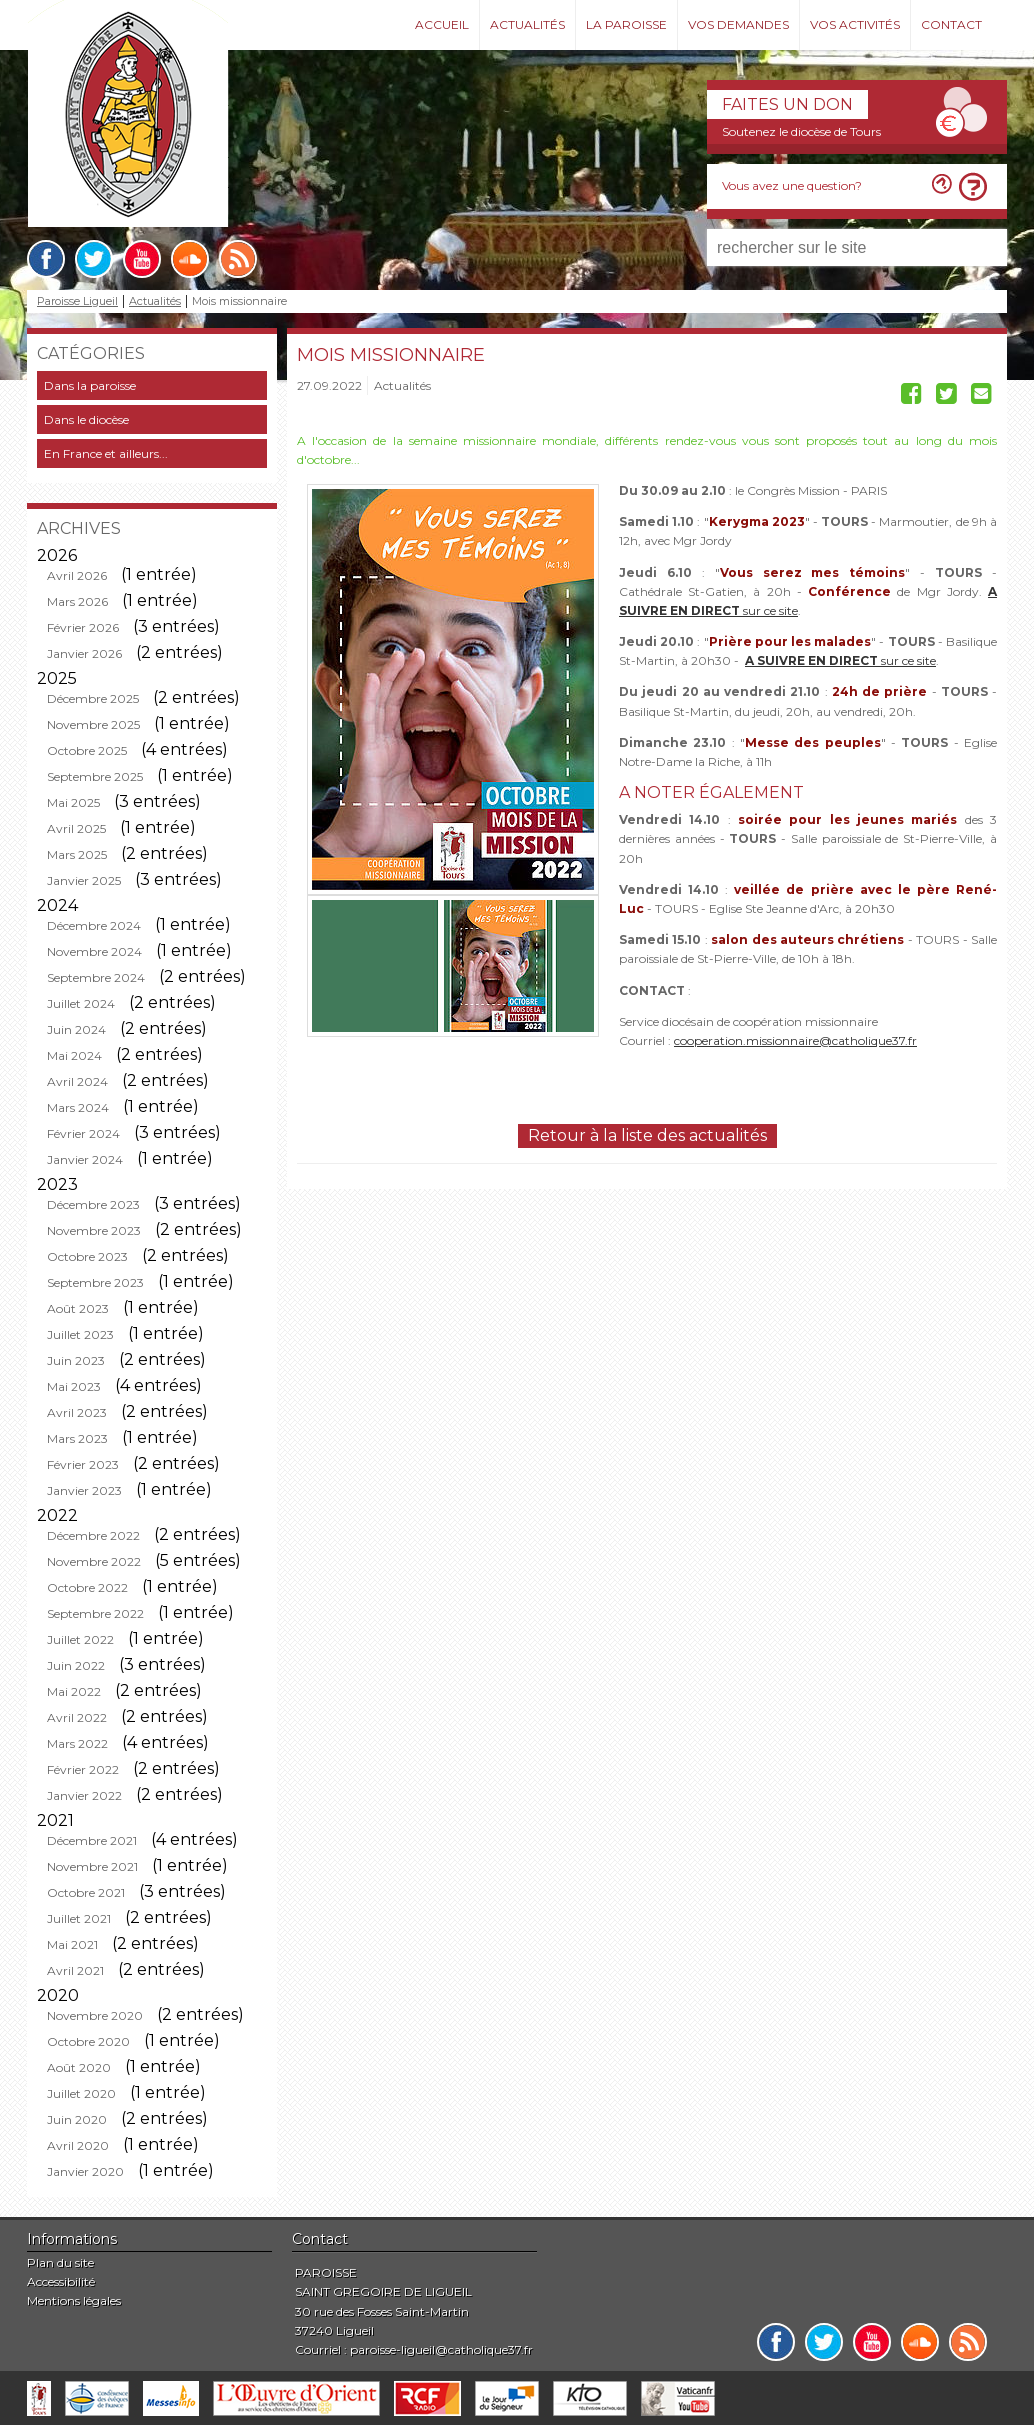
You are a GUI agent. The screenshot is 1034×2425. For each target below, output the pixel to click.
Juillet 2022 (80, 1639)
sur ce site (840, 660)
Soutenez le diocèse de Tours (801, 131)
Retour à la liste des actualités (647, 1135)
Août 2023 (78, 1308)
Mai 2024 (74, 1055)
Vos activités (855, 24)
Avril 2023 (77, 1412)
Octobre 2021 (86, 1892)
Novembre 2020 (95, 2015)
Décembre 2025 (93, 698)
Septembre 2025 (95, 776)
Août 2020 (79, 2067)
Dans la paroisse (90, 385)
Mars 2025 (77, 854)
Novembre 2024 (94, 951)
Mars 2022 (77, 1743)
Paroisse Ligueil (77, 301)
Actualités (527, 24)
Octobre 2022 (87, 1587)
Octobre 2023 (87, 1256)
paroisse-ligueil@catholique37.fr (441, 2349)
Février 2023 (83, 1464)
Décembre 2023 (93, 1204)
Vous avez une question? (792, 185)
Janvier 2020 (85, 2171)
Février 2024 (83, 1133)
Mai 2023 (74, 1386)
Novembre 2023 (94, 1230)
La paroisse (626, 24)
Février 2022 (83, 1769)
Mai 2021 (72, 1944)
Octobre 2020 (88, 2041)
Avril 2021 (75, 1970)
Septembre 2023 (95, 1282)
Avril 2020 (78, 2145)
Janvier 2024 (85, 1159)
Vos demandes (738, 24)
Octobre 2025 (87, 750)
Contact (951, 24)
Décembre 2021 (92, 1840)
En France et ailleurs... (106, 453)
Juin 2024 (76, 1029)
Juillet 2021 (79, 1918)
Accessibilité (61, 2281)
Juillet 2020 (81, 2093)
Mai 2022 (74, 1691)
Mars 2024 (78, 1107)
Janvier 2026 (84, 653)
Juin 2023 (76, 1360)
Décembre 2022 (93, 1535)
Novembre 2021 (92, 1866)
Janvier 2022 (84, 1795)
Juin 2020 (77, 2119)
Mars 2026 (77, 601)
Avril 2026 (77, 575)
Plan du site (60, 2262)
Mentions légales (74, 2300)
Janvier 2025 (84, 880)
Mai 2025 (73, 802)
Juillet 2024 (81, 1003)
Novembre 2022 (94, 1561)
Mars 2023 (77, 1438)
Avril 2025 (76, 828)
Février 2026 (83, 627)
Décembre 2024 (94, 925)
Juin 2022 (76, 1665)
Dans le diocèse (86, 419)
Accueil (442, 24)
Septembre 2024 (96, 977)
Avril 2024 (77, 1081)
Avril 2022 (77, 1717)
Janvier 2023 (84, 1490)
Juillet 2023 (80, 1334)
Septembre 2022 (95, 1613)
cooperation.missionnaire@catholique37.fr (795, 1040)
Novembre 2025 (93, 724)
